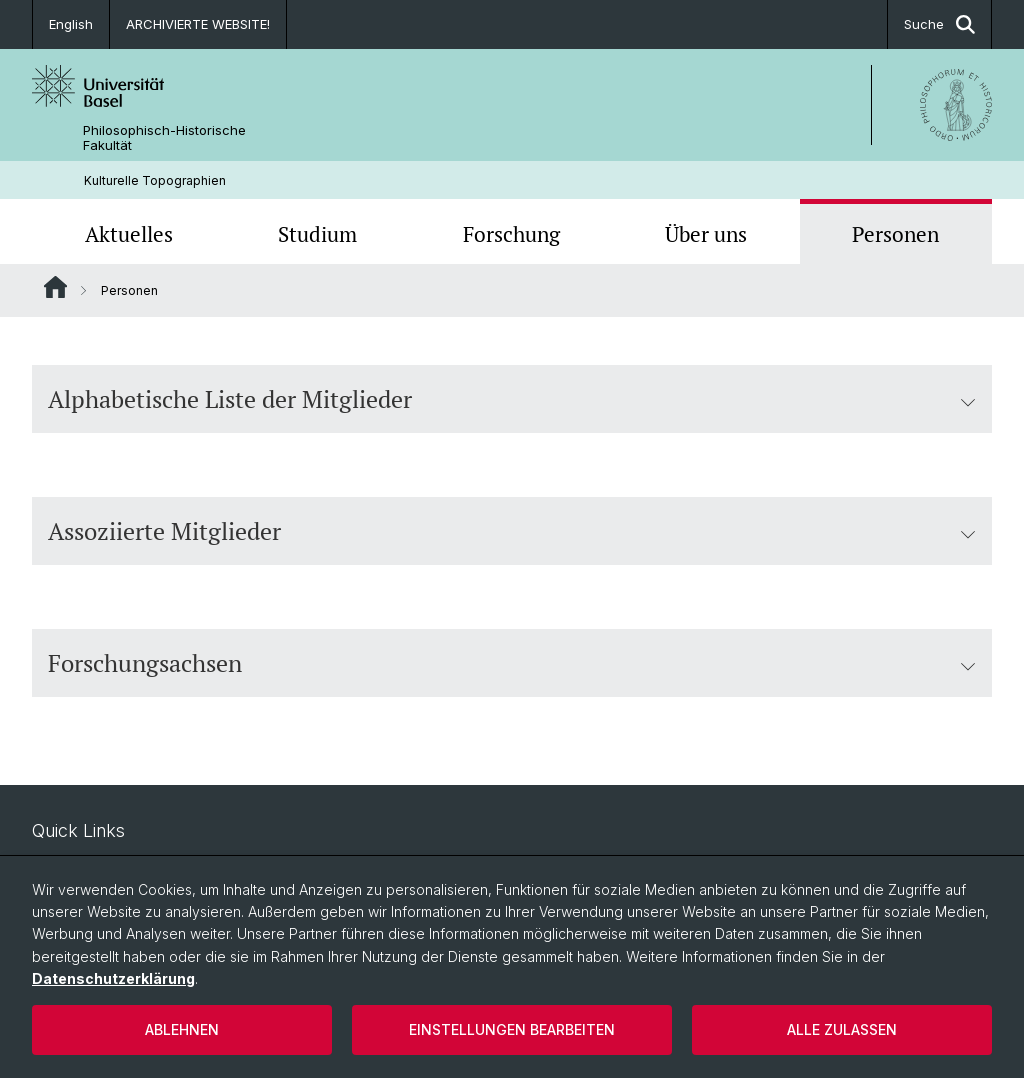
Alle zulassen (842, 1029)
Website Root (55, 287)
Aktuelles (129, 234)
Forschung (511, 234)
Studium (317, 234)
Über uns (706, 234)
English (71, 24)
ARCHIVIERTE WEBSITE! (198, 24)
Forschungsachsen (512, 663)
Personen (895, 234)
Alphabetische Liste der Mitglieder (512, 399)
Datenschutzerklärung (113, 978)
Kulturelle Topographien (155, 180)
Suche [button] (939, 24)
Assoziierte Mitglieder (512, 531)
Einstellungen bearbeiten (512, 1029)
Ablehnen (182, 1029)
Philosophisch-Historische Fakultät (164, 138)
